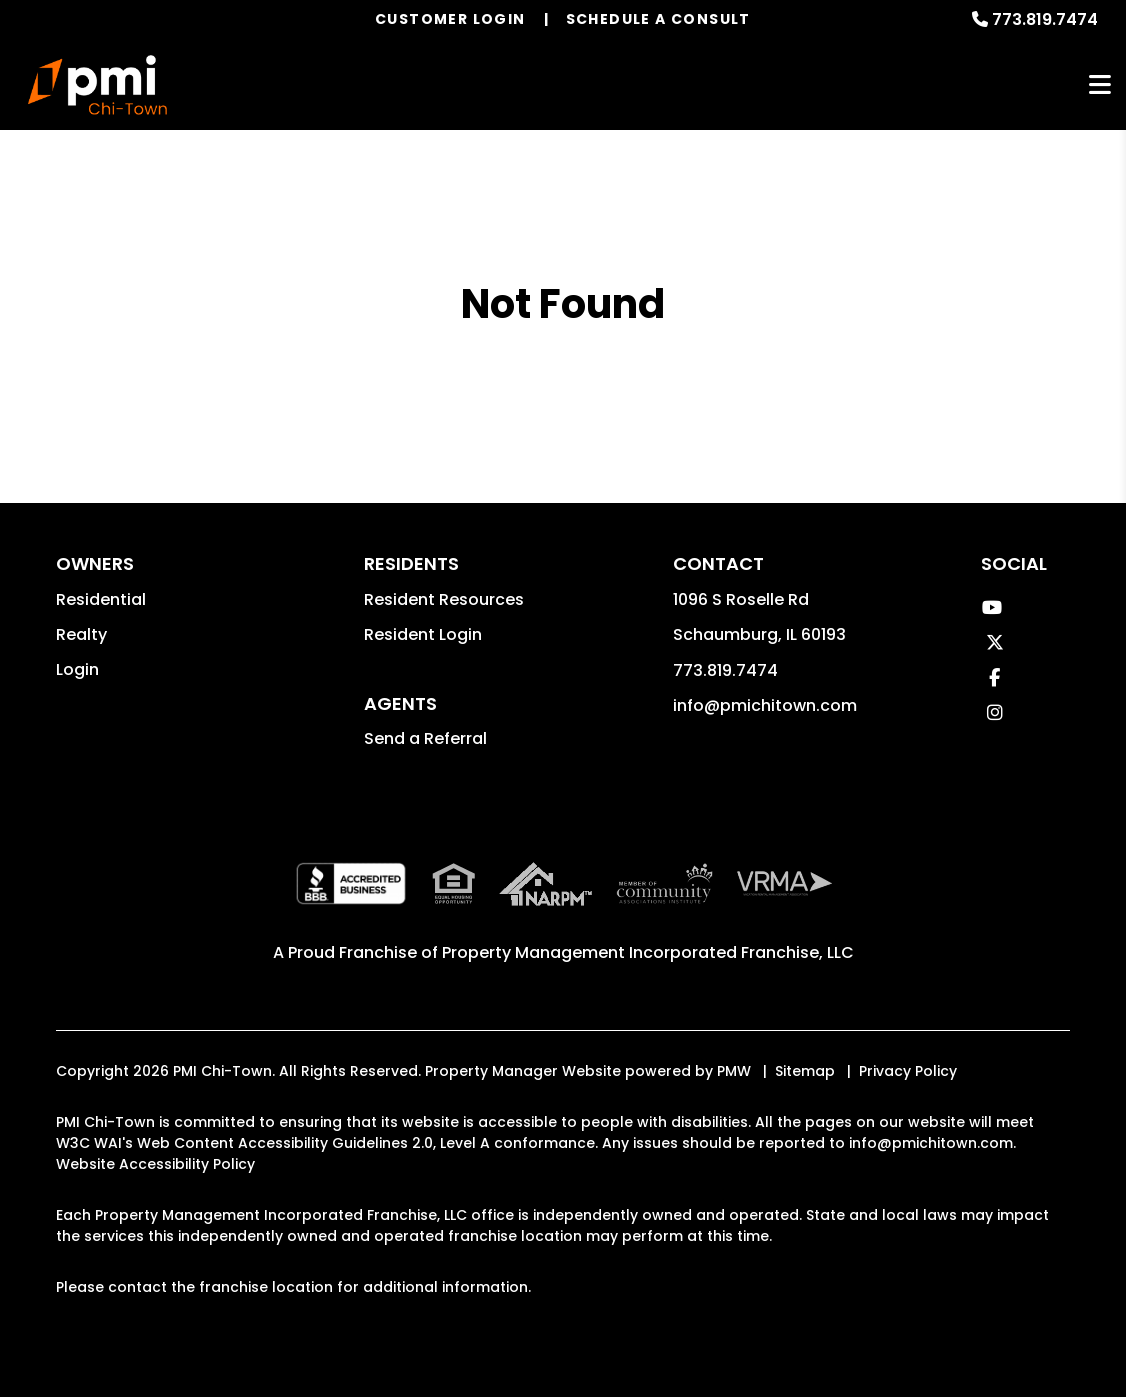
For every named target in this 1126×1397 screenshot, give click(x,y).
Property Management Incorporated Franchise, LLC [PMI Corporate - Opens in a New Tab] (648, 952)
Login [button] (77, 669)
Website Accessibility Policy (155, 1164)
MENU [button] (1100, 85)
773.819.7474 (1045, 19)
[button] (992, 607)
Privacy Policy (908, 1071)
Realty (81, 634)
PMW (734, 1071)
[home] (97, 85)
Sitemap (805, 1071)
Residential (101, 599)
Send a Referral (425, 738)
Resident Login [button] (423, 634)
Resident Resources (444, 599)
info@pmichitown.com (765, 705)
